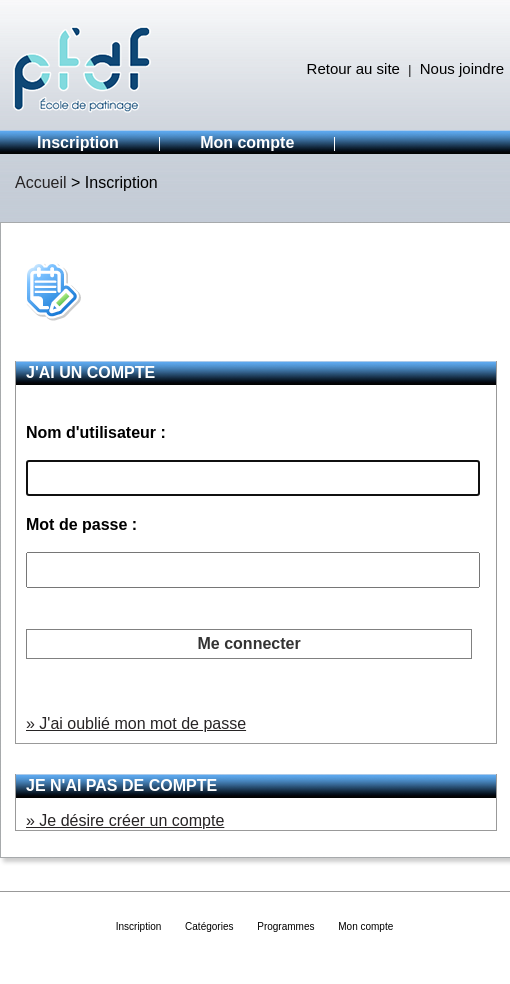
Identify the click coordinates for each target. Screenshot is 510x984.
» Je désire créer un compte (125, 820)
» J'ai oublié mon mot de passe (136, 723)
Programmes (285, 926)
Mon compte (247, 142)
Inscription (78, 142)
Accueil (41, 182)
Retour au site (353, 68)
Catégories (209, 926)
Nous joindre (462, 68)
